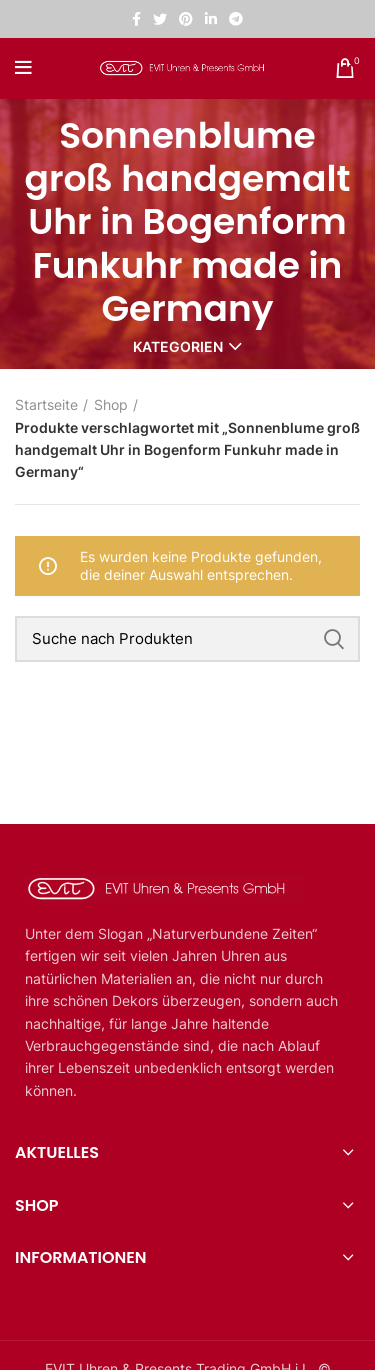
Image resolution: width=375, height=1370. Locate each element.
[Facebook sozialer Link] (136, 19)
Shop (111, 404)
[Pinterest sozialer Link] (186, 19)
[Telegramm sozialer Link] (236, 19)
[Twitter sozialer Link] (160, 19)
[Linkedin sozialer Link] (211, 19)
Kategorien (178, 347)
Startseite (46, 404)
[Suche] (187, 639)
